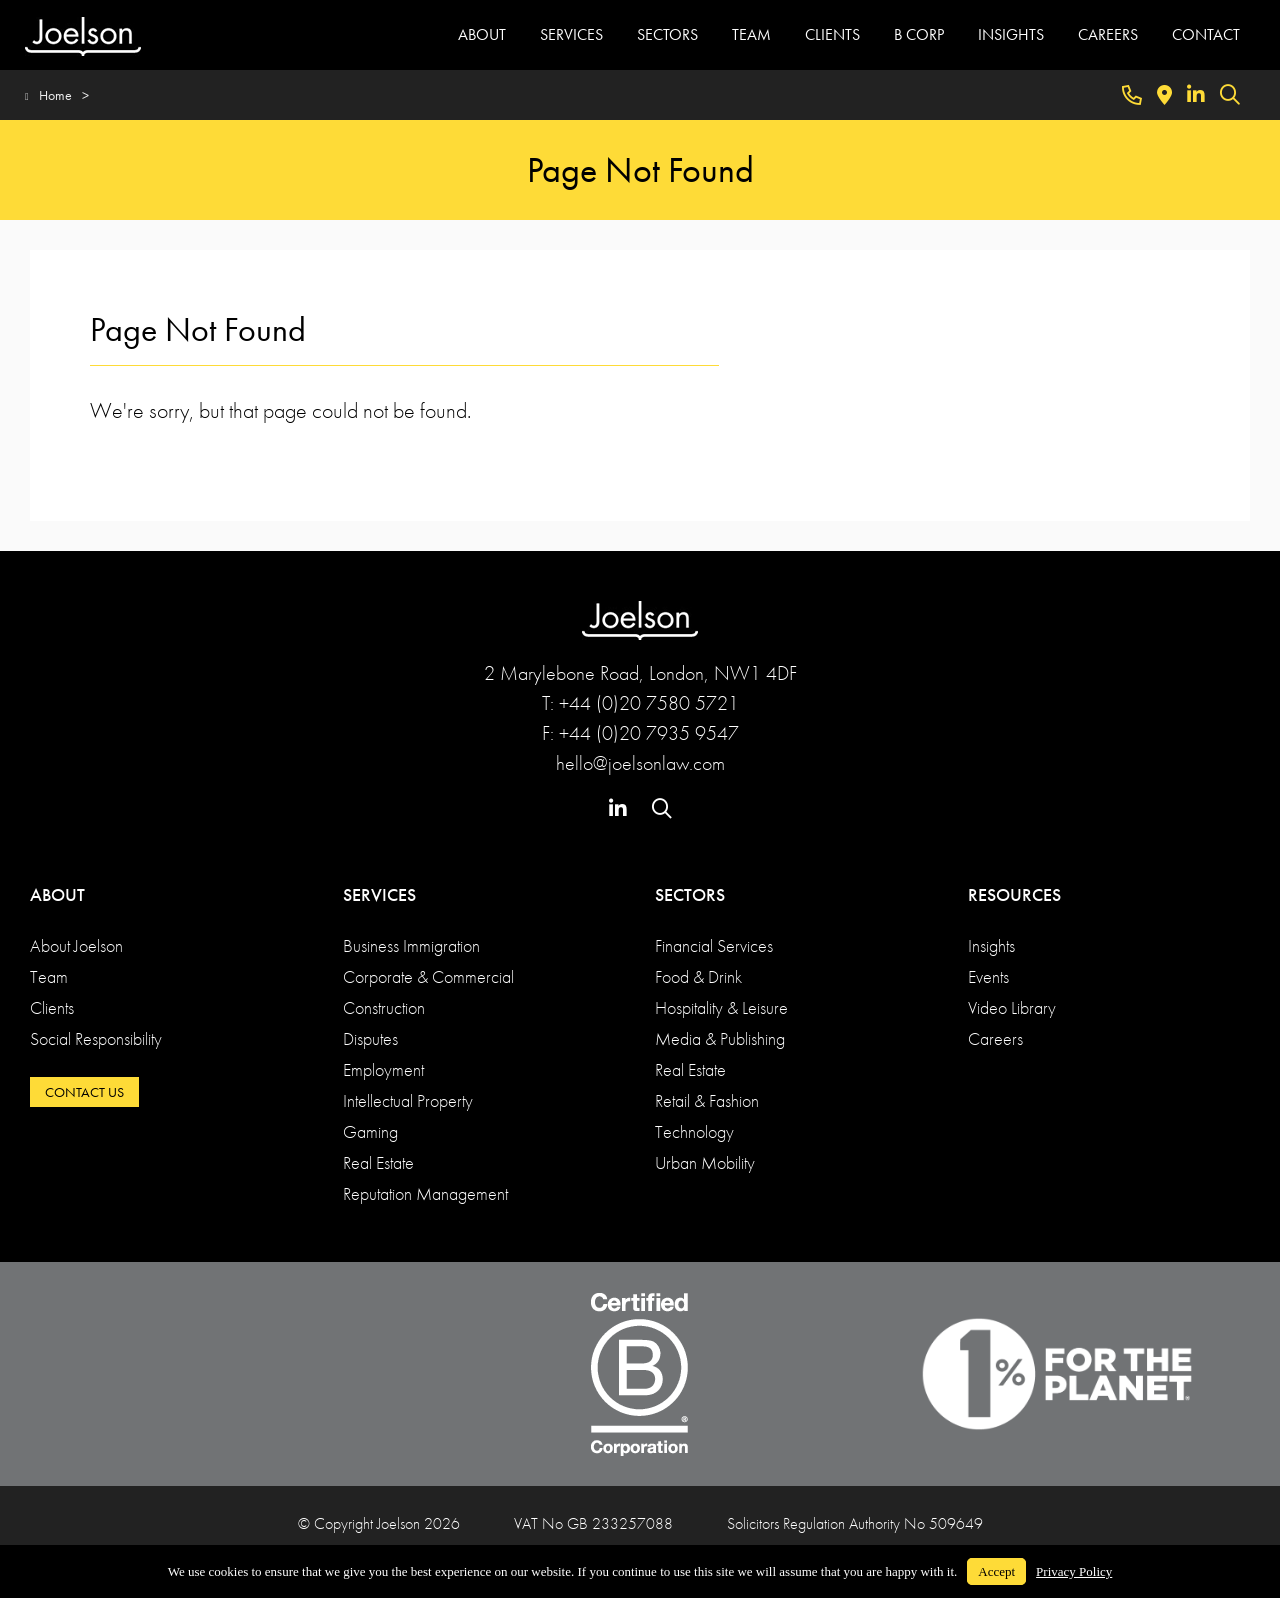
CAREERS (1108, 34)
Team (49, 976)
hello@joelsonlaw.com (640, 763)
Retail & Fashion (707, 1100)
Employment (383, 1069)
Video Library (1012, 1007)
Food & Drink (698, 976)
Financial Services (714, 945)
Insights (991, 945)
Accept (996, 1571)
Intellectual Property (408, 1100)
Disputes (370, 1038)
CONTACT (1206, 34)
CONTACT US (84, 1092)
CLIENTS (832, 34)
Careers (995, 1038)
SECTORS (667, 34)
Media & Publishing (720, 1038)
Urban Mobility (705, 1162)
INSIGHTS (1011, 34)
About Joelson (76, 945)
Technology (694, 1131)
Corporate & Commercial (428, 976)
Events (988, 976)
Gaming (370, 1131)
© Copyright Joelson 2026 (379, 1523)
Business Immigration (411, 945)
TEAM (751, 34)
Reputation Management (425, 1193)
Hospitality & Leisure (721, 1007)
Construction (384, 1007)
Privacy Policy (1074, 1571)
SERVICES (571, 34)
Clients (52, 1007)
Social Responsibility (96, 1038)
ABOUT (482, 34)
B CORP (919, 34)
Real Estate (378, 1162)
